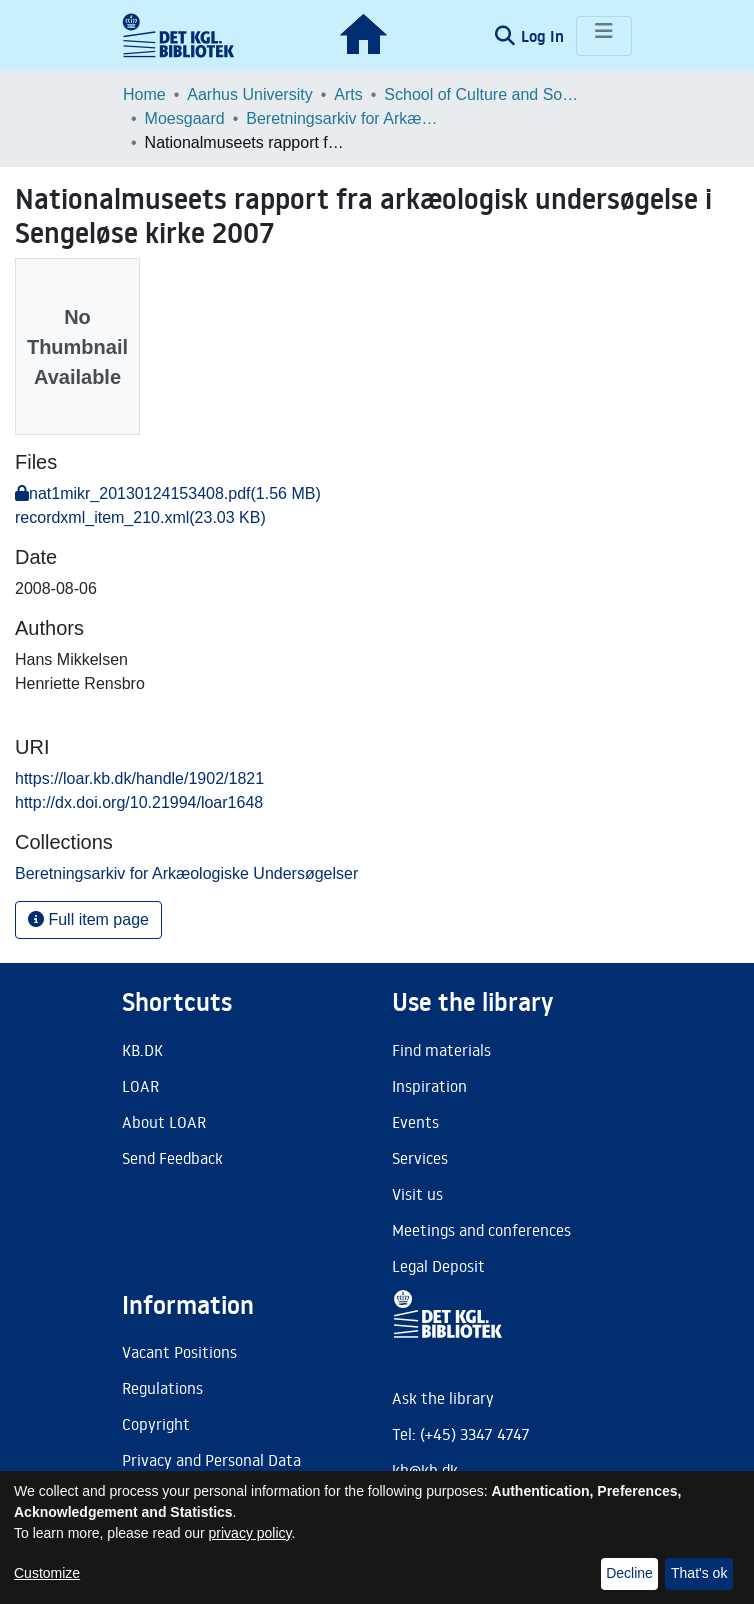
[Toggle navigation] (604, 36)
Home (144, 94)
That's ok (699, 1573)
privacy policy (250, 1533)
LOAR (140, 1086)
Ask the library (443, 1398)
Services (420, 1158)
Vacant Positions (179, 1352)
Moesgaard (185, 118)
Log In (544, 36)
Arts (348, 94)
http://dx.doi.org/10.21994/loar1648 (139, 802)
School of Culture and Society (484, 94)
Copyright (156, 1424)
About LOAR (164, 1122)
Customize (47, 1573)
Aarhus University (249, 94)
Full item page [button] (88, 919)
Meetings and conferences (481, 1230)
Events (415, 1122)
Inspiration (429, 1086)
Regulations (162, 1388)
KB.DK (142, 1050)
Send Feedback (172, 1158)
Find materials (441, 1050)
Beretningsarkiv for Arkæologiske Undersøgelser (346, 118)
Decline (629, 1573)
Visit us (417, 1194)
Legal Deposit (438, 1266)
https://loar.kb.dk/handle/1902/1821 (139, 778)
